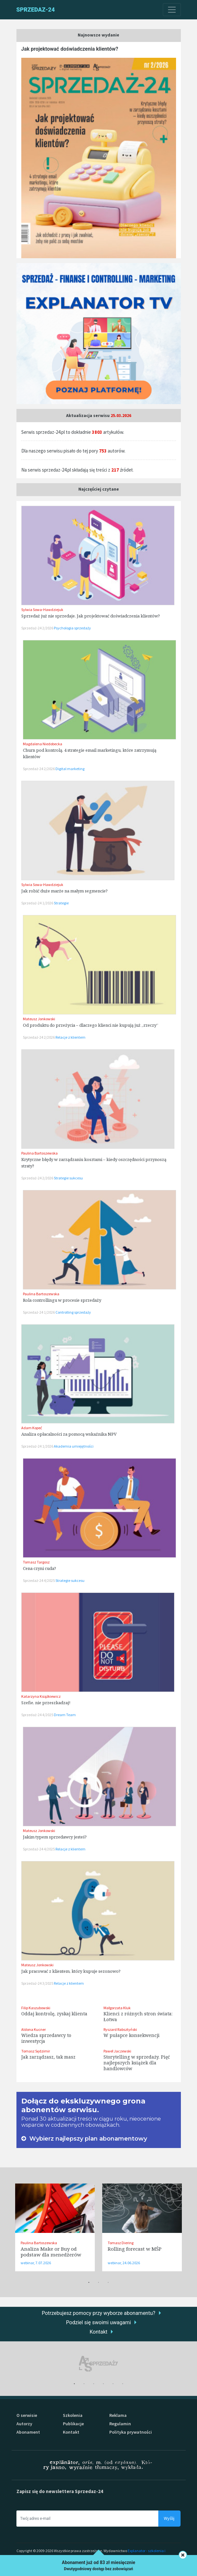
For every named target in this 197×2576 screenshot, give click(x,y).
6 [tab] (123, 2384)
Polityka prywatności (130, 2432)
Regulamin (120, 2424)
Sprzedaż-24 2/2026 (37, 628)
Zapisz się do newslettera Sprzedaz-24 (59, 2491)
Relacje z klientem (70, 1037)
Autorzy (24, 2424)
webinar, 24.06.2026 (124, 2262)
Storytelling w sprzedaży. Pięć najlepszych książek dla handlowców (136, 2063)
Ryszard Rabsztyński (120, 2029)
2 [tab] (98, 2282)
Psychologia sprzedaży (72, 628)
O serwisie (26, 2415)
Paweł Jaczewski (117, 2051)
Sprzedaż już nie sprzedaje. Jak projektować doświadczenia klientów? (90, 616)
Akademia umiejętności (74, 1446)
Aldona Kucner (33, 2029)
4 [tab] (103, 2384)
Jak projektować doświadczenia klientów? (69, 49)
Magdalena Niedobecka (42, 743)
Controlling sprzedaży (73, 1312)
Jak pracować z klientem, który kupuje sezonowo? (71, 1971)
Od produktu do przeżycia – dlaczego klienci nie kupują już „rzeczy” (90, 1025)
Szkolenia (73, 2415)
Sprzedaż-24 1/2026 (37, 903)
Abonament (28, 2432)
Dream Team (65, 1714)
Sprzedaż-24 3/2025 (37, 1983)
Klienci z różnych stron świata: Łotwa (137, 2016)
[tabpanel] (55, 2227)
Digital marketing (69, 768)
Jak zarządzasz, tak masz (48, 2057)
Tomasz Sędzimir (35, 2051)
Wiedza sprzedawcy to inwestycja (46, 2038)
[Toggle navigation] (172, 9)
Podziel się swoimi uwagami (98, 2322)
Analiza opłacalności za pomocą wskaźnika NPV (69, 1434)
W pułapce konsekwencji (131, 2035)
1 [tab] (89, 2282)
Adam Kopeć (31, 1427)
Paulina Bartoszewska (39, 1153)
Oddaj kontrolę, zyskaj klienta (54, 2014)
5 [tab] (113, 2384)
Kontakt (98, 2332)
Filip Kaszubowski (35, 2007)
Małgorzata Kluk (117, 2007)
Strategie (61, 903)
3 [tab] (108, 2282)
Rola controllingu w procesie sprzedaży (62, 1300)
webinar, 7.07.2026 (36, 2262)
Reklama (118, 2415)
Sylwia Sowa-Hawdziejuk (42, 609)
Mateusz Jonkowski (39, 1018)
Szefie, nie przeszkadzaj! (45, 1702)
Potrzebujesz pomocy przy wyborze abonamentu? (98, 2313)
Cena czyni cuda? (39, 1568)
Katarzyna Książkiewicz (41, 1696)
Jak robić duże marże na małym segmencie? (64, 891)
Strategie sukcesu (68, 1178)
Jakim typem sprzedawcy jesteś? (55, 1837)
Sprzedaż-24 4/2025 (39, 1580)
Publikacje (73, 2424)
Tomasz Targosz (36, 1562)
